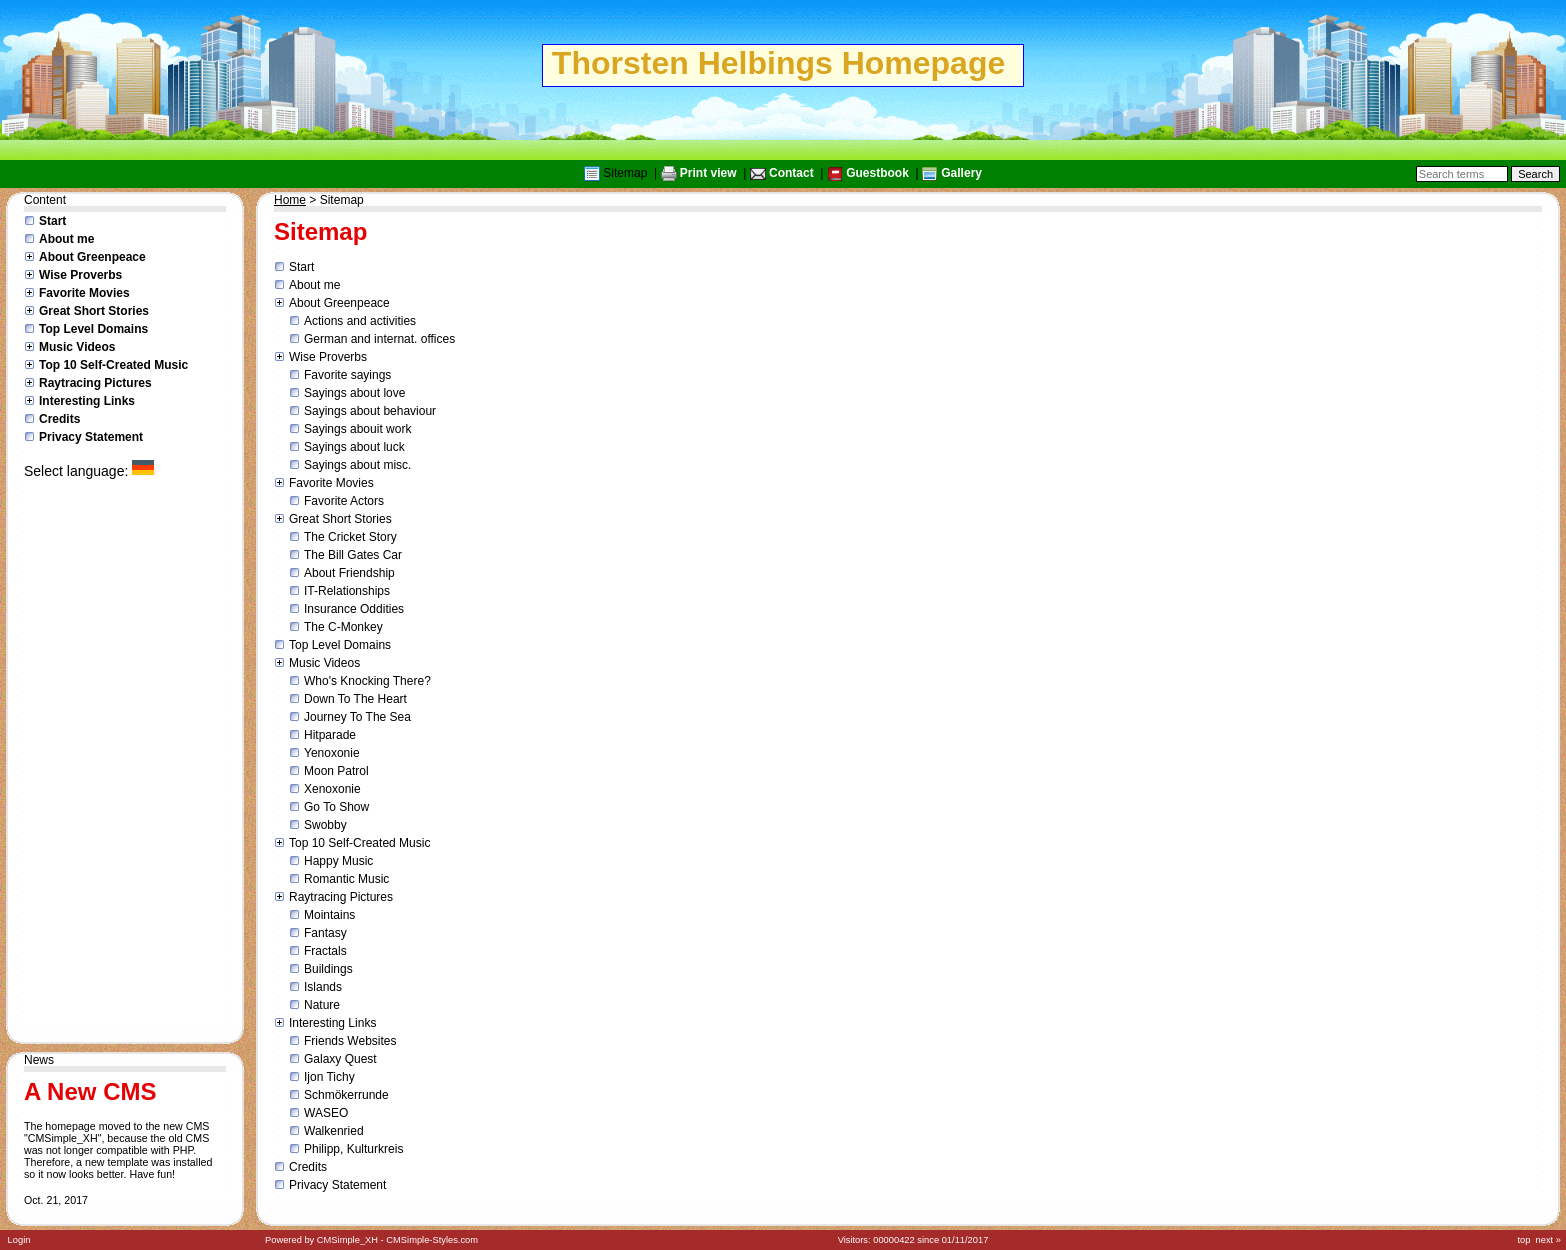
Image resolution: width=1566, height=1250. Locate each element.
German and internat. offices (379, 339)
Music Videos (77, 347)
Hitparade (330, 735)
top (1523, 1240)
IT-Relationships (347, 591)
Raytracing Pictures (95, 383)
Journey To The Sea (357, 717)
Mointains (329, 915)
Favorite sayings (347, 375)
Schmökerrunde (346, 1095)
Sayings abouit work (357, 429)
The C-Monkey (343, 627)
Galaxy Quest (340, 1059)
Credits (59, 419)
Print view (708, 173)
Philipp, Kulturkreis (353, 1149)
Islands (323, 987)
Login (19, 1240)
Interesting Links (87, 401)
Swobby (325, 825)
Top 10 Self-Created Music (113, 365)
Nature (322, 1005)
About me (66, 239)
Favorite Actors (344, 501)
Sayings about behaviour (370, 411)
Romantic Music (346, 879)
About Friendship (349, 573)
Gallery (961, 173)
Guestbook (877, 173)
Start (52, 221)
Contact (791, 173)
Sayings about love (354, 393)
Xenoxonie (332, 789)
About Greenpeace (92, 257)
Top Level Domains (93, 329)
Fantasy (325, 933)
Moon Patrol (336, 771)
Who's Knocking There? (367, 681)
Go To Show (336, 807)
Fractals (325, 951)
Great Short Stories (94, 311)
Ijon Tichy (329, 1077)
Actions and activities (360, 321)
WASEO (326, 1113)
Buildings (328, 969)
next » (1548, 1240)
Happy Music (338, 861)
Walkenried (334, 1131)
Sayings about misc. (357, 465)
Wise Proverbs (80, 275)
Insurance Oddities (354, 609)
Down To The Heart (355, 699)
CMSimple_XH (347, 1240)
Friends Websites (350, 1041)
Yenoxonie (332, 753)
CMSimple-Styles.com (432, 1240)
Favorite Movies (84, 293)
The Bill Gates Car (353, 555)
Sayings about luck (354, 447)
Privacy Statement (91, 437)
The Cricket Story (350, 537)
